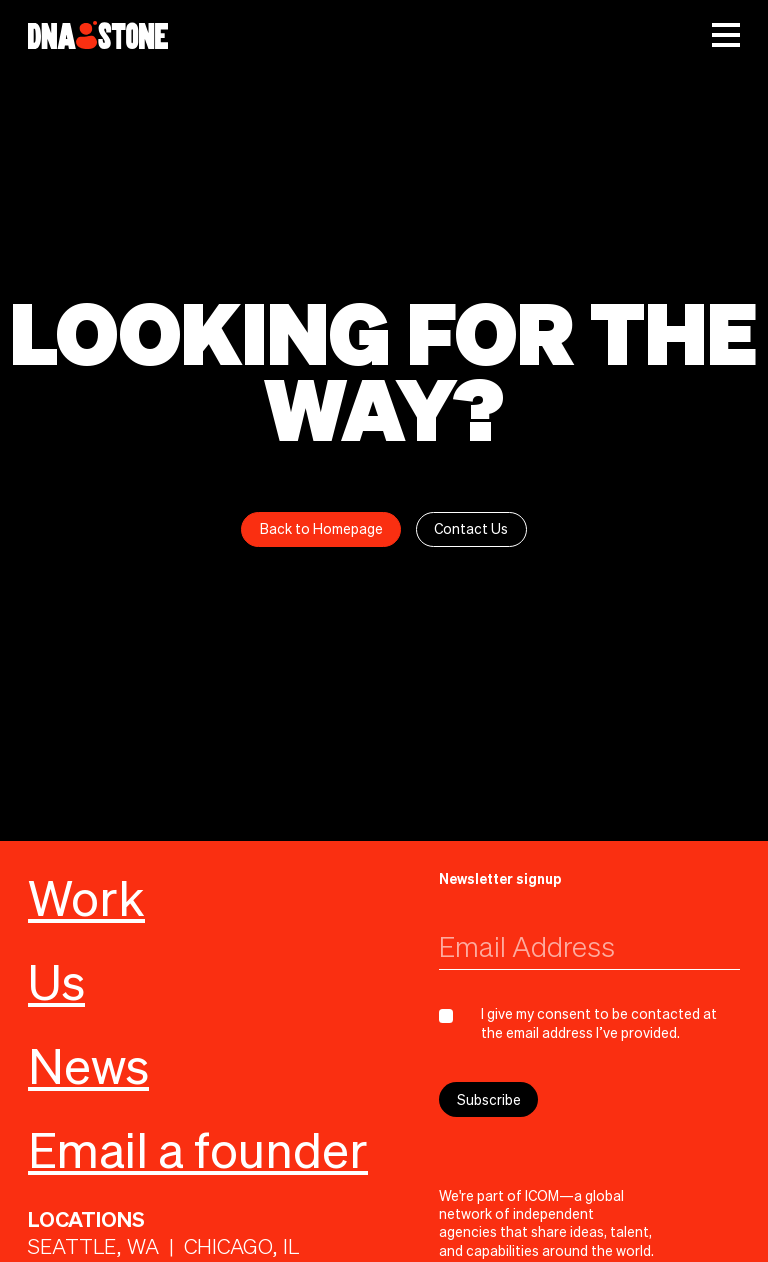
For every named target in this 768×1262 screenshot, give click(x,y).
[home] (98, 35)
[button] (726, 35)
